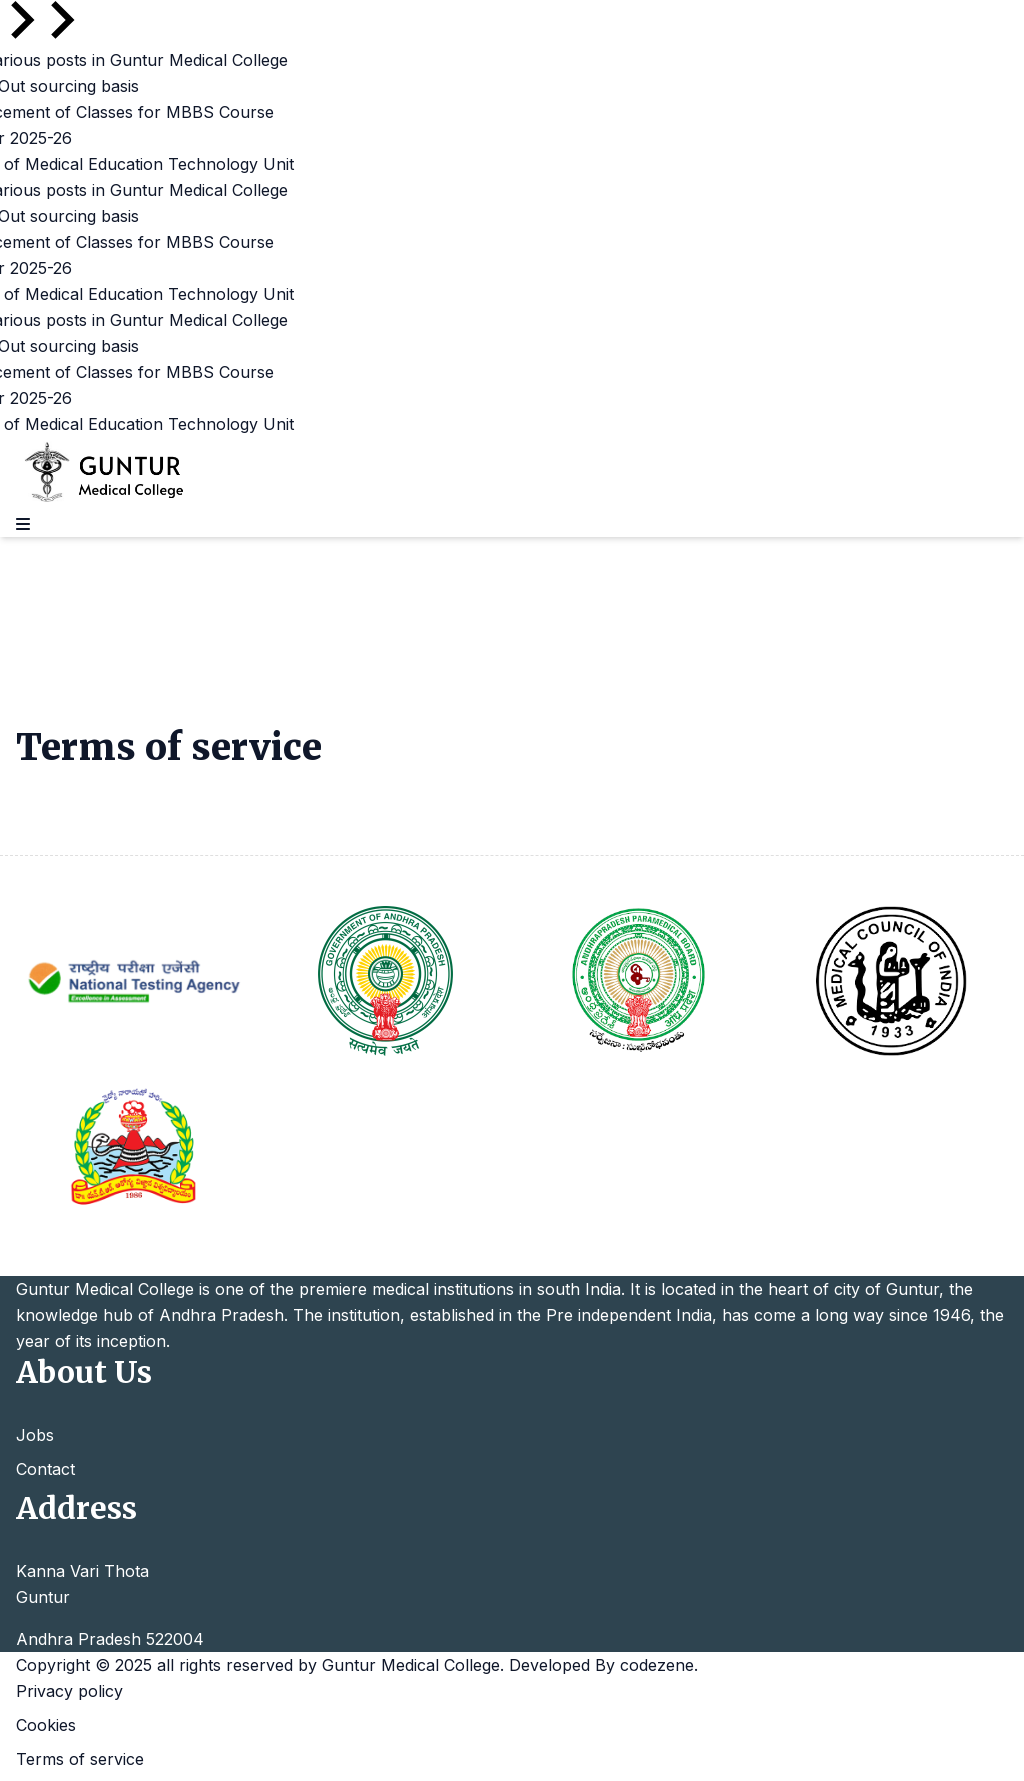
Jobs (35, 1435)
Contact (45, 1469)
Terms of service (80, 1759)
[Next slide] (60, 20)
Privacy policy (69, 1691)
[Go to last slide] (20, 20)
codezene (657, 1665)
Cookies (46, 1725)
